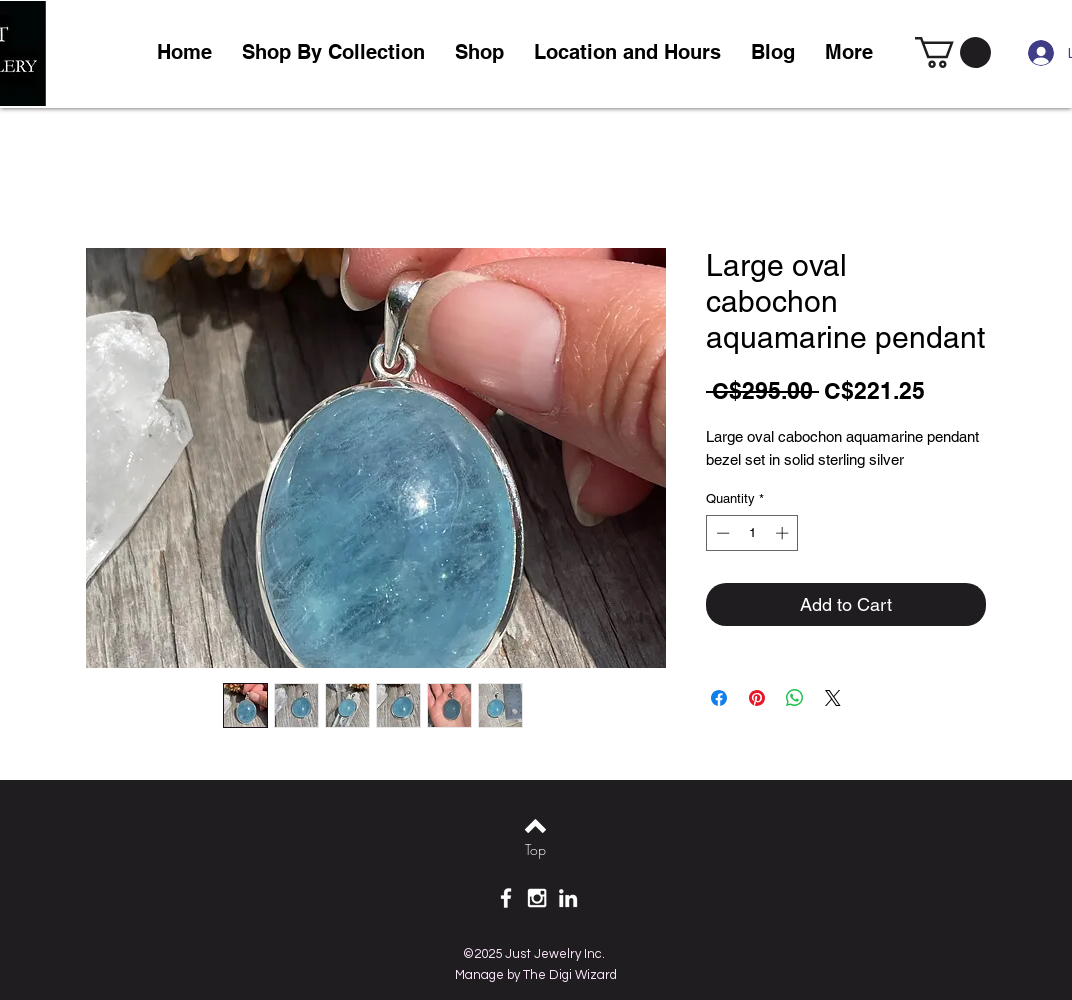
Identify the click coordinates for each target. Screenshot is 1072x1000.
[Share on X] (833, 698)
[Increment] (784, 533)
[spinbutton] (752, 533)
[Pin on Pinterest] (757, 698)
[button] (479, 52)
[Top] (535, 850)
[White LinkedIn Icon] (568, 898)
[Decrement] (721, 533)
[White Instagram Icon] (537, 898)
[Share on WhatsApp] (795, 698)
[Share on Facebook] (719, 698)
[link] (953, 52)
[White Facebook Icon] (506, 898)
